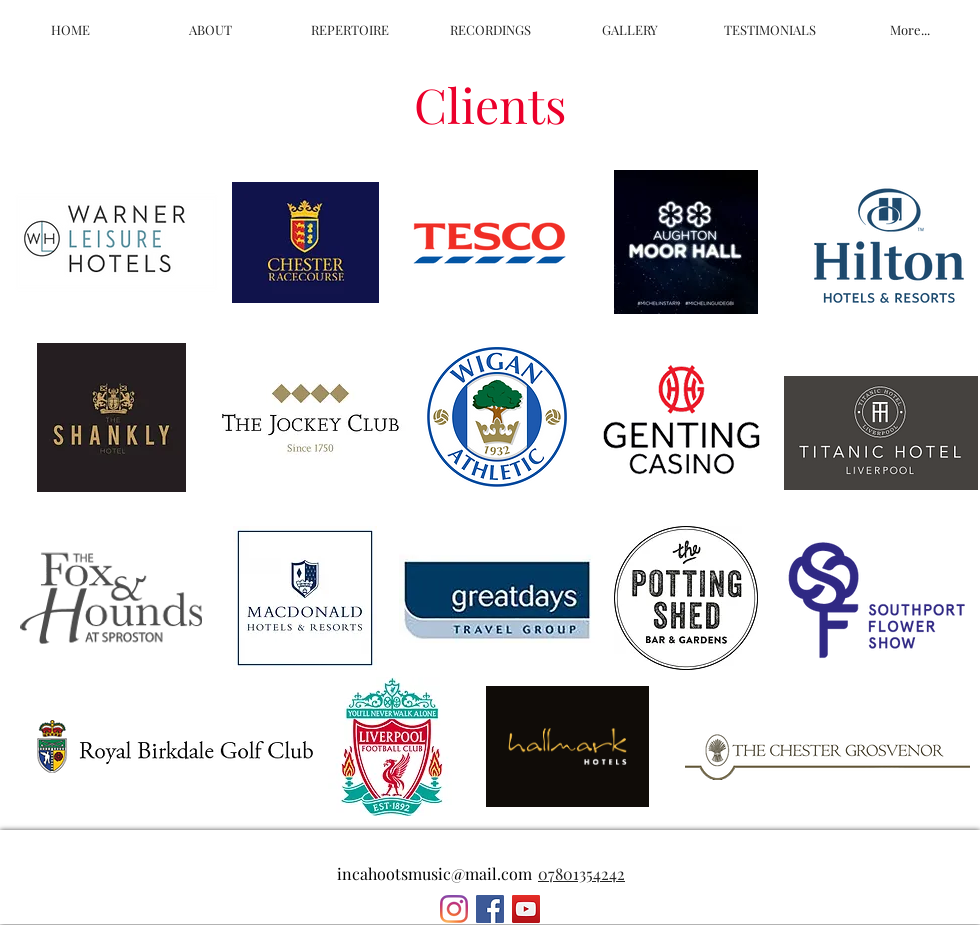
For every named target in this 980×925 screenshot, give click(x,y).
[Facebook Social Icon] (490, 909)
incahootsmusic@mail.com (434, 873)
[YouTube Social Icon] (526, 909)
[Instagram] (454, 909)
